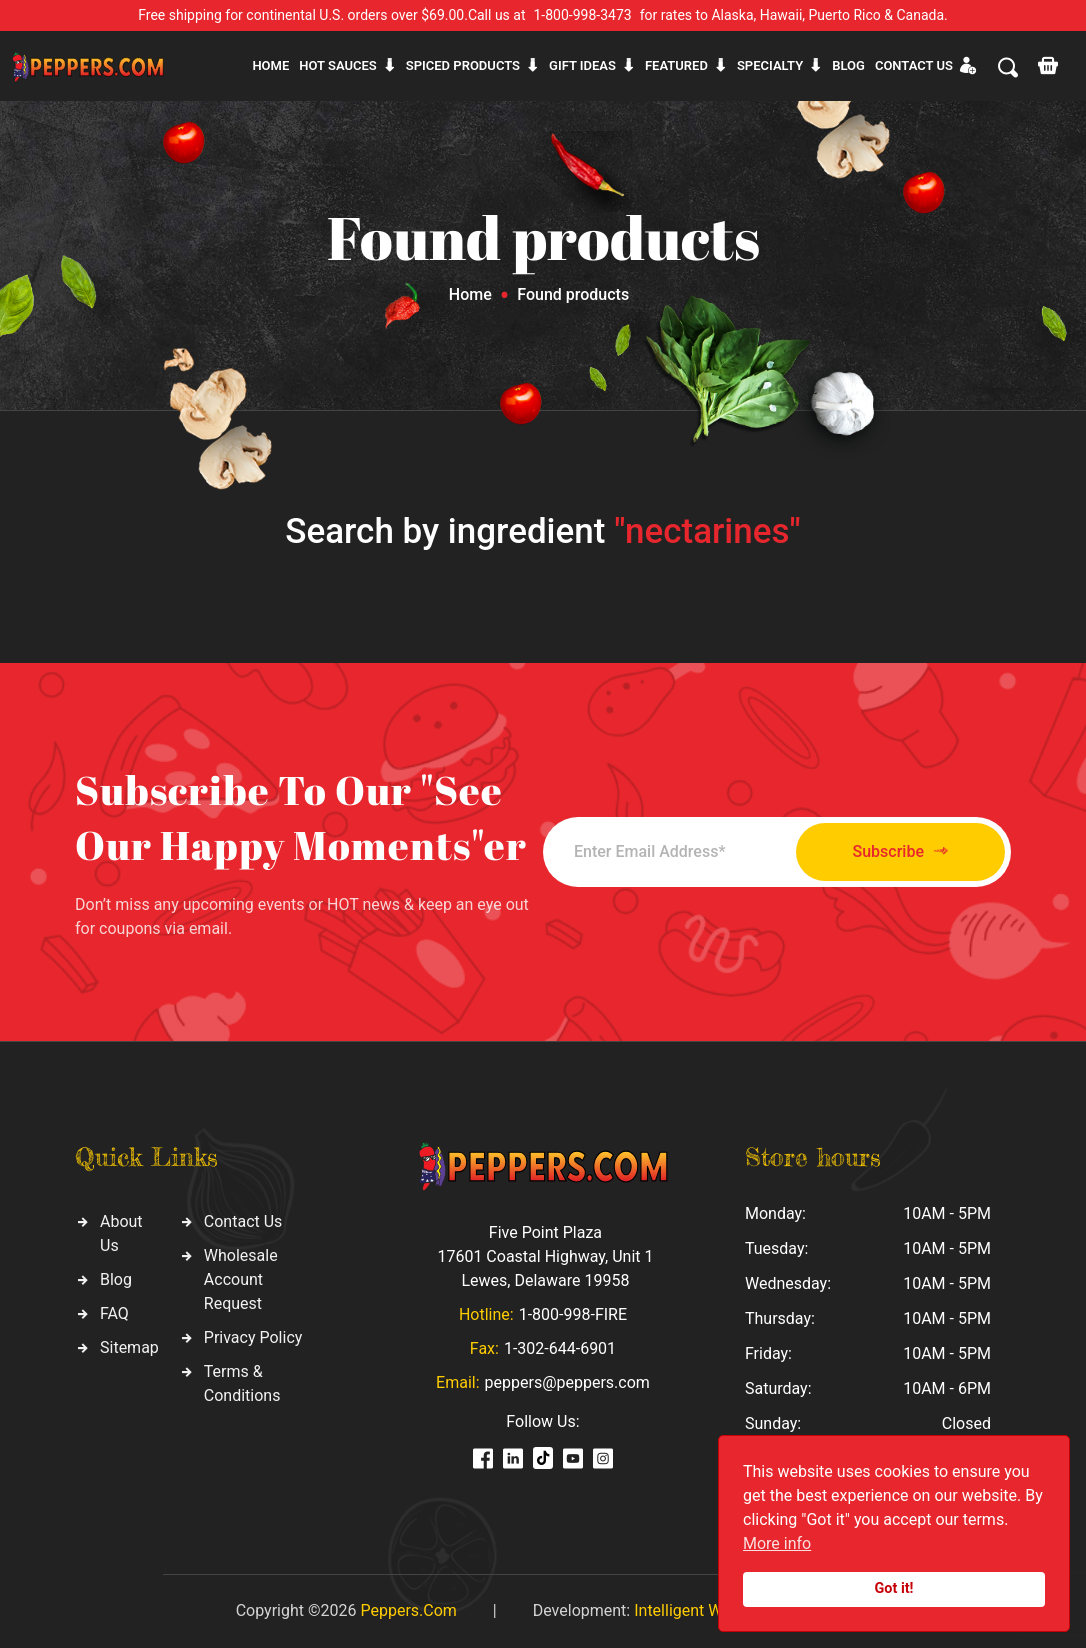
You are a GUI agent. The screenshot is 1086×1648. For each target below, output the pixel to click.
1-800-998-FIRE (573, 1314)
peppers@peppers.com (567, 1382)
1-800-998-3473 (583, 15)
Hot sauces (338, 65)
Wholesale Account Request (241, 1279)
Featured (676, 65)
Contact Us (243, 1221)
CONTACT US (914, 65)
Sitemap (129, 1347)
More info (777, 1543)
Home (270, 65)
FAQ (114, 1313)
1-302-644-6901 (560, 1348)
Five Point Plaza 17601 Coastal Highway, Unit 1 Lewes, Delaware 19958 (545, 1256)
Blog (848, 65)
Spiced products (463, 65)
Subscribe (900, 851)
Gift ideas (582, 65)
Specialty (770, 65)
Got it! (894, 1588)
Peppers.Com (408, 1610)
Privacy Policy (253, 1337)
